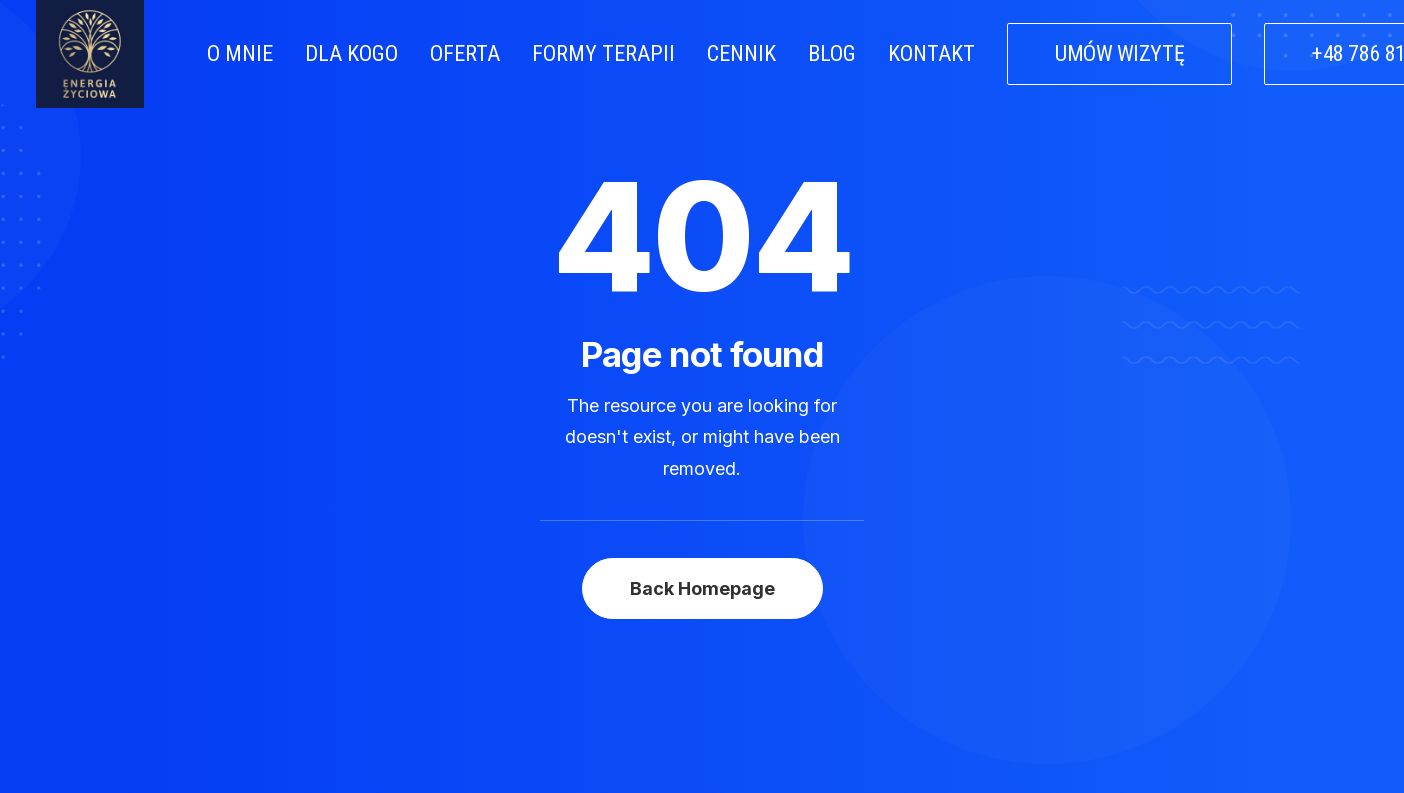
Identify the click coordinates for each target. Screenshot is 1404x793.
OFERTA (465, 53)
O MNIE (240, 53)
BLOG (832, 53)
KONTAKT (931, 53)
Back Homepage (702, 552)
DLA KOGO (351, 53)
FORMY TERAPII (603, 53)
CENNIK (741, 53)
